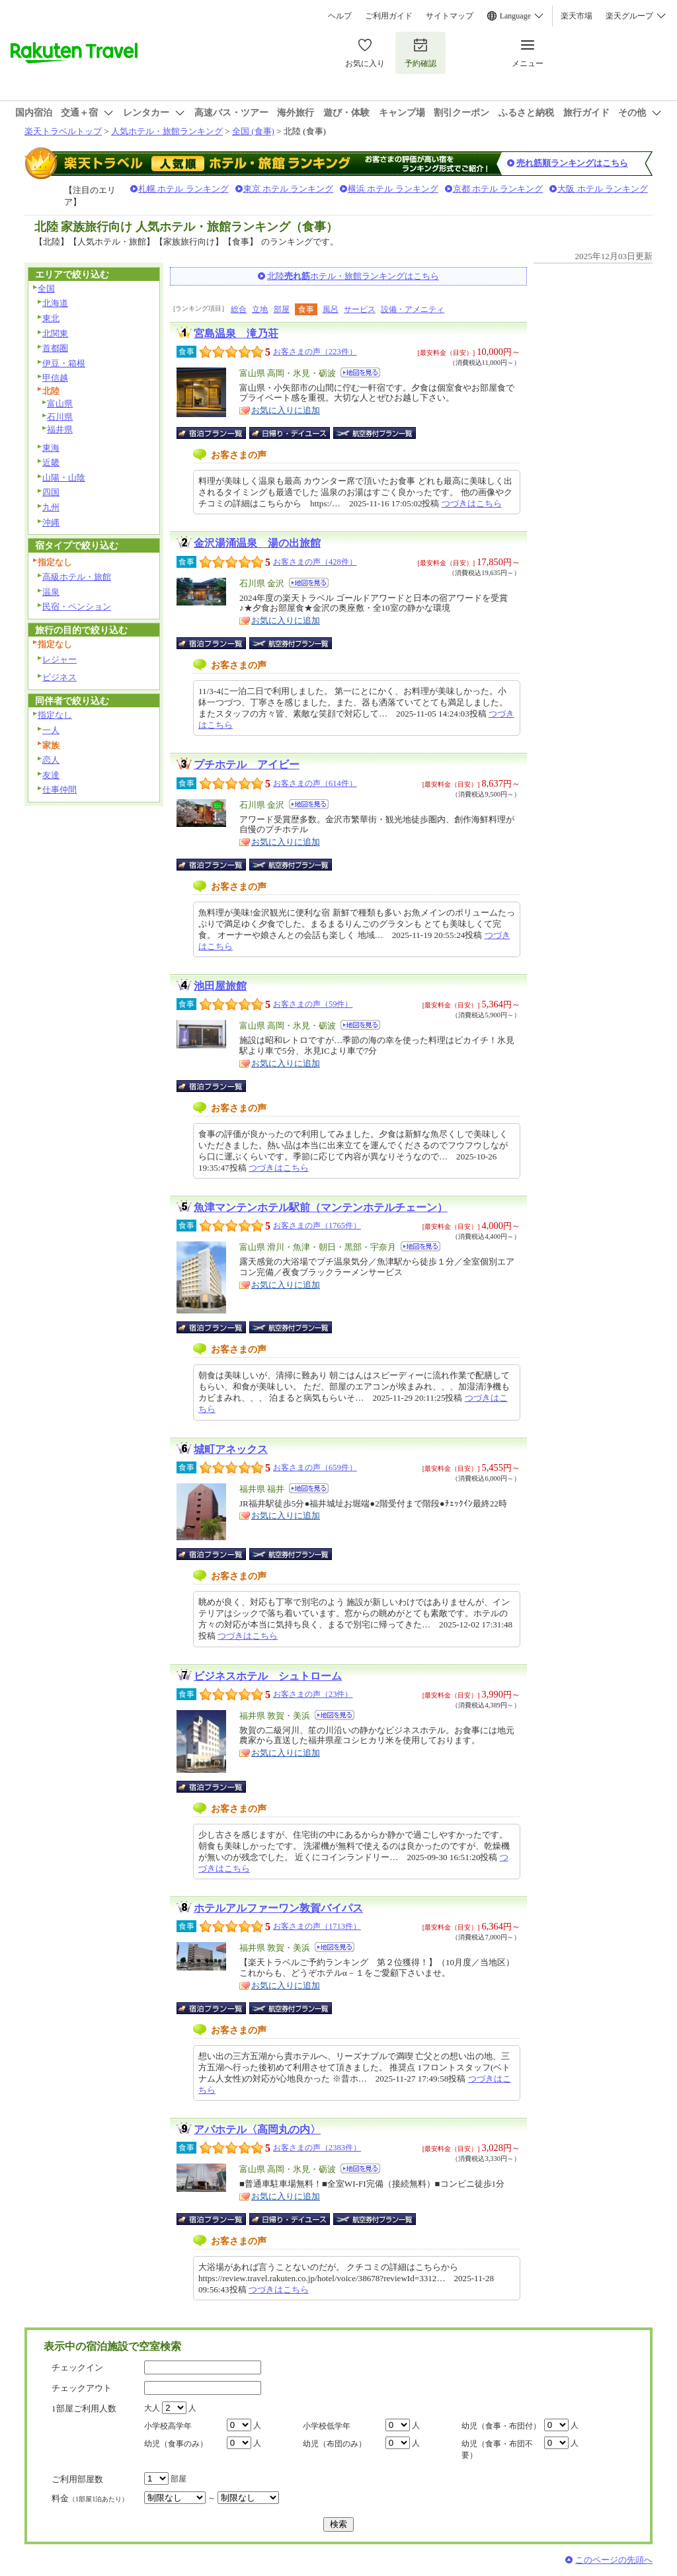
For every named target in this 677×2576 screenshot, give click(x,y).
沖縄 (51, 522)
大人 (152, 2408)
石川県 (60, 417)
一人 (51, 730)
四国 (51, 492)
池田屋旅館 (220, 986)
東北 (51, 318)
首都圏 (55, 348)
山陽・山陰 (63, 478)
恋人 (51, 760)
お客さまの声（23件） (312, 1694)
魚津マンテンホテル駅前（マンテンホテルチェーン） (321, 1207)
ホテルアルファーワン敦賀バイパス (278, 1908)
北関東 (55, 333)
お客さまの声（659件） (315, 1467)
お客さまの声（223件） (315, 351)
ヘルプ (340, 15)
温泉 (51, 592)
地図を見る (360, 372)
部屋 (282, 309)
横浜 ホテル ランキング (393, 189)
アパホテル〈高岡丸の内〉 (257, 2129)
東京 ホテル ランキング (288, 189)
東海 (51, 448)
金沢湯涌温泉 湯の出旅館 (257, 543)
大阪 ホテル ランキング (602, 189)
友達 (51, 775)
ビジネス (59, 677)
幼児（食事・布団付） (501, 2426)
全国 (46, 288)
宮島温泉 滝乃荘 (236, 333)
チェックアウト (82, 2388)
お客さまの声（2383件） (317, 2147)
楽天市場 (576, 15)
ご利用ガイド (389, 15)
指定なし (55, 715)
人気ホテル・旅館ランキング (167, 131)
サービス (360, 309)
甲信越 (55, 378)
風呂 (330, 309)
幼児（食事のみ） (176, 2443)
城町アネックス (231, 1449)
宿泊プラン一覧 (218, 433)
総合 (239, 309)
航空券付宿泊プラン (374, 433)
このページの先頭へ (614, 2560)
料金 (90, 2498)
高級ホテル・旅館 (76, 577)
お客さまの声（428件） (315, 561)
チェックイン (77, 2367)
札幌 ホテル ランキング (183, 189)
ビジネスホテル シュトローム (268, 1676)
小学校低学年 (326, 2426)
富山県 (60, 404)
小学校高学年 (168, 2426)
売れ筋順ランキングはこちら (572, 163)
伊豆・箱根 (63, 363)
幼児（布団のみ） (334, 2443)
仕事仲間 (59, 790)
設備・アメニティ (412, 309)
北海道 (55, 303)
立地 (260, 309)
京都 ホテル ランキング (498, 189)
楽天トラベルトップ (63, 131)
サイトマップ (449, 15)
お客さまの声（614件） (315, 783)
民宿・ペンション (76, 606)
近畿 (51, 462)
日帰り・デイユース (290, 433)
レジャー (59, 659)
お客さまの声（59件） (312, 1004)
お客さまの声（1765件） (317, 1225)
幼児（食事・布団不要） (497, 2449)
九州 (51, 507)
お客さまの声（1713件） (317, 1926)
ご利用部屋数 (77, 2479)
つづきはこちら (472, 503)
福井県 (60, 429)
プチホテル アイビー (246, 764)
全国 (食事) (253, 131)
